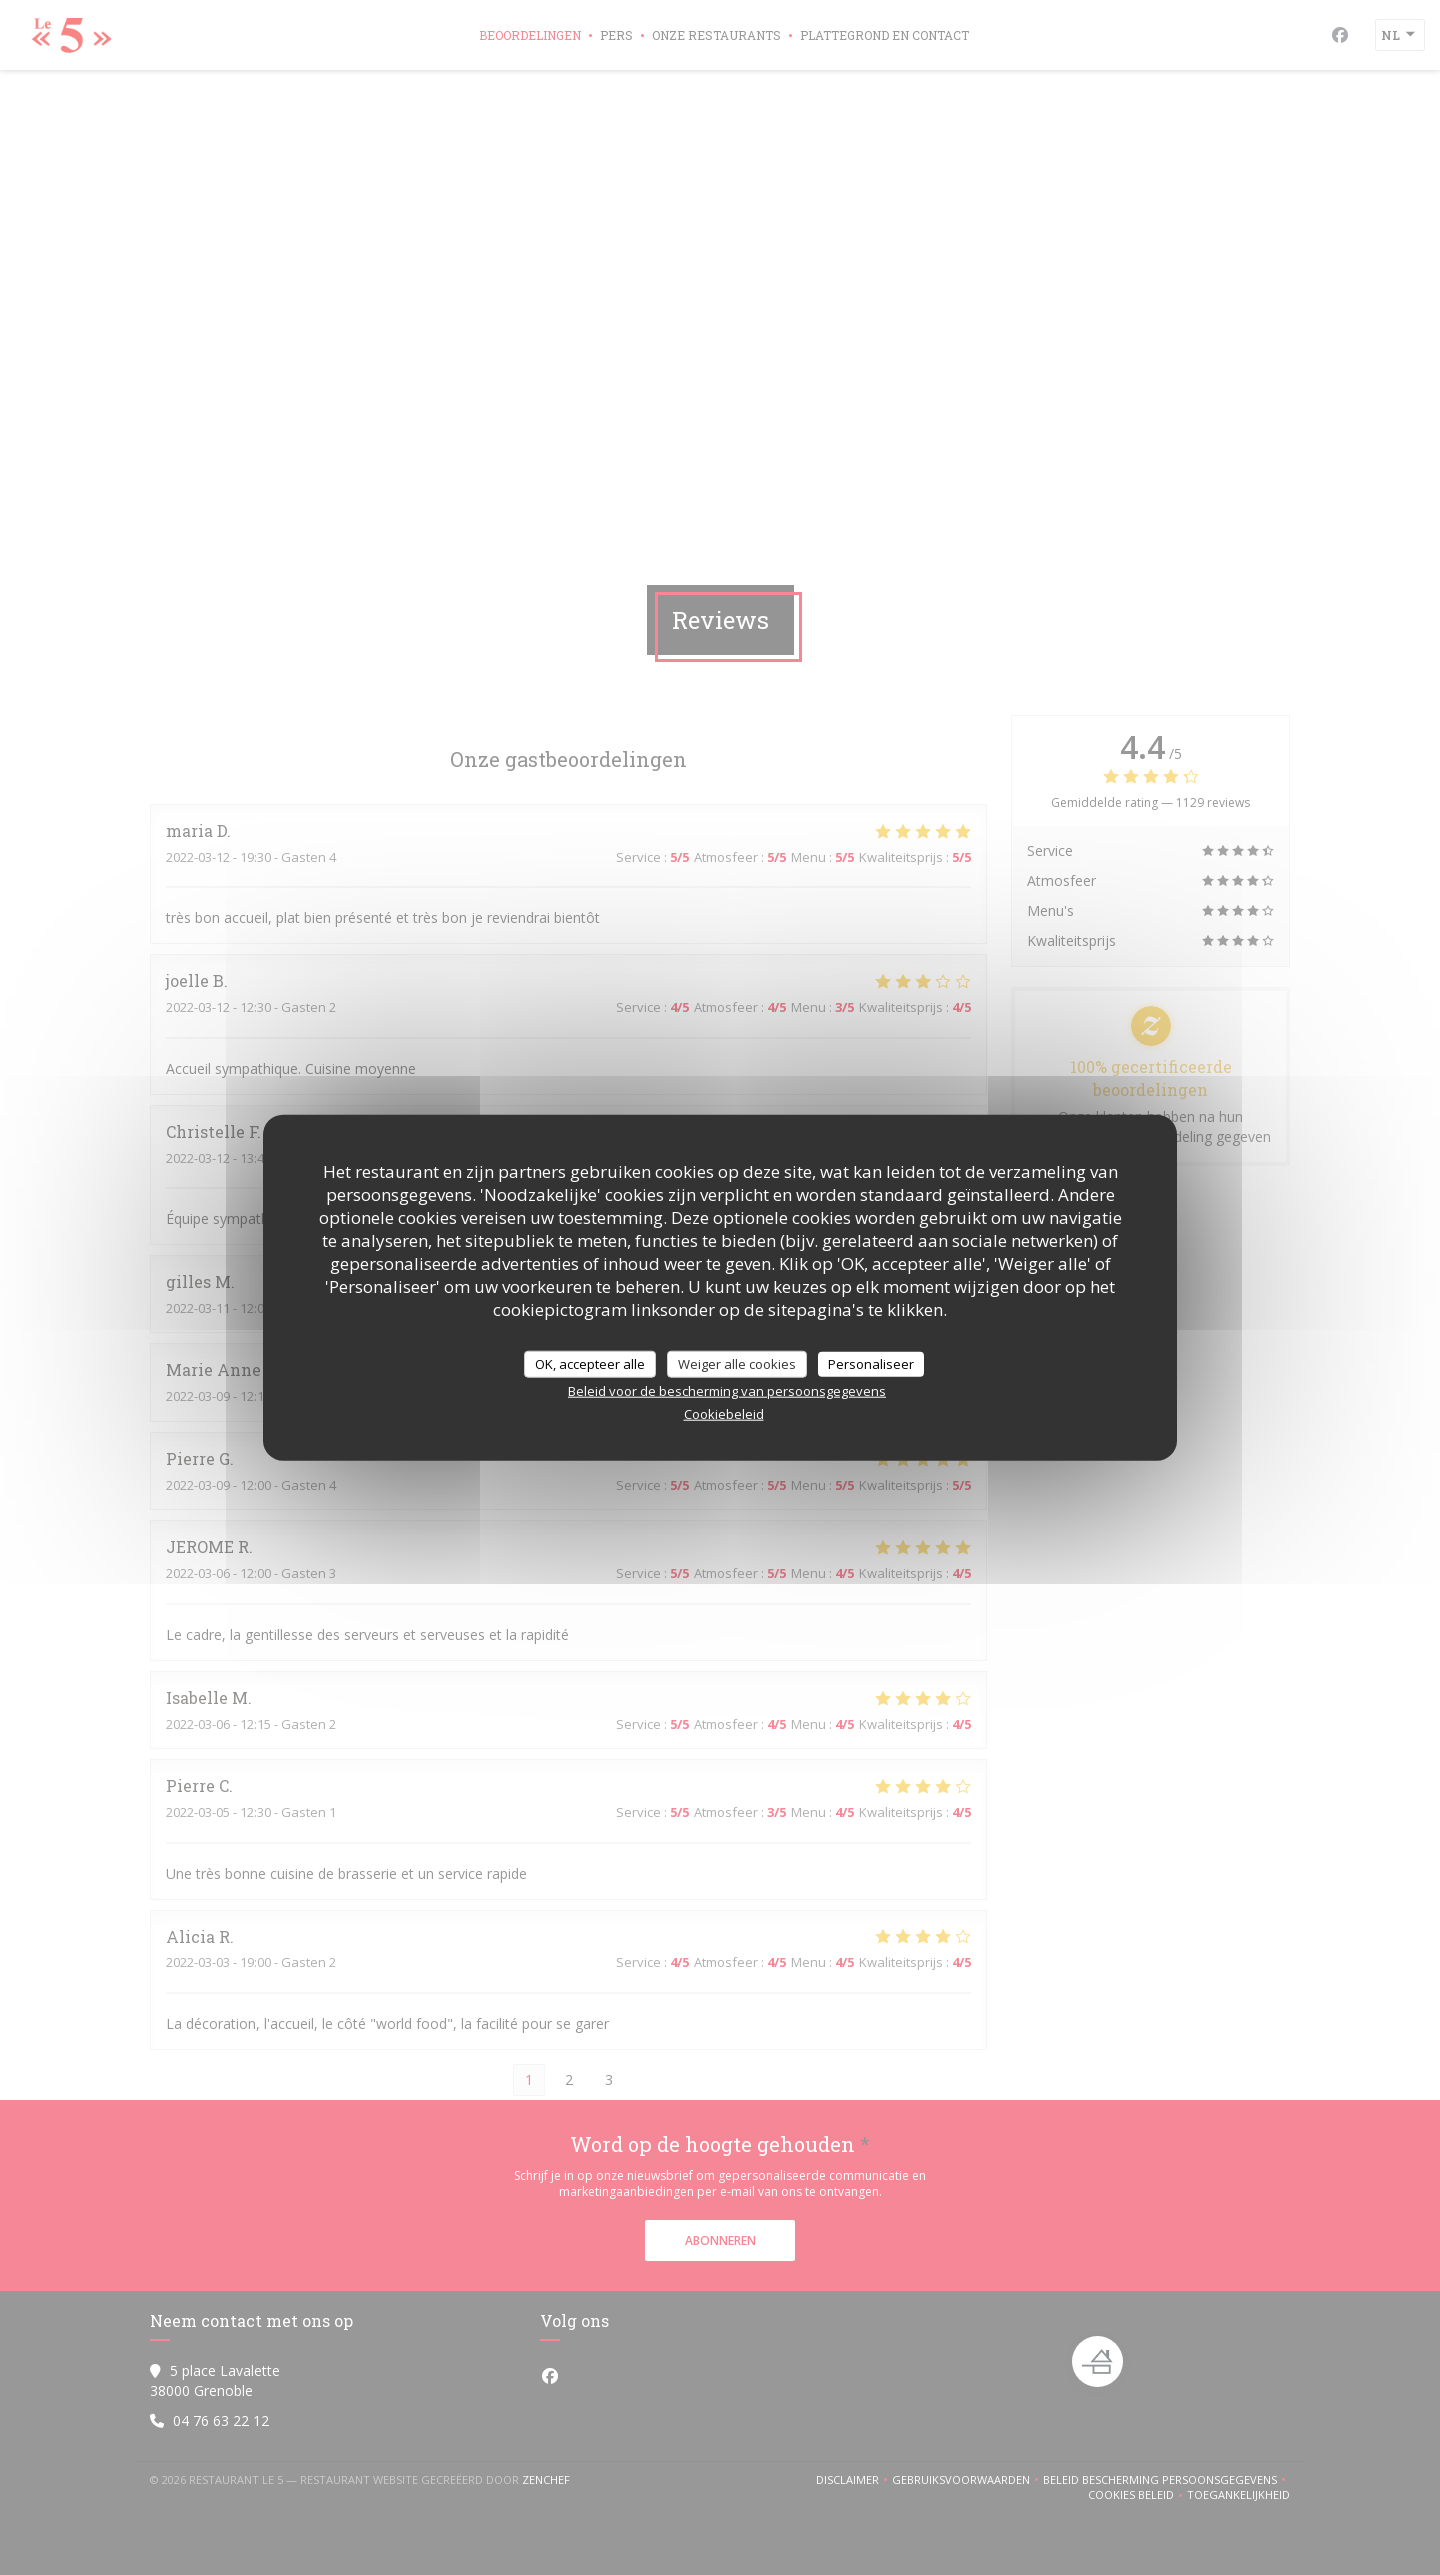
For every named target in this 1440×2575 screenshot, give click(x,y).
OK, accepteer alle (590, 1363)
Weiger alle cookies (737, 1363)
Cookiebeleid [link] (724, 1414)
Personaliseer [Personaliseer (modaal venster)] (871, 1363)
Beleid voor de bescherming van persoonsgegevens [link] (727, 1391)
